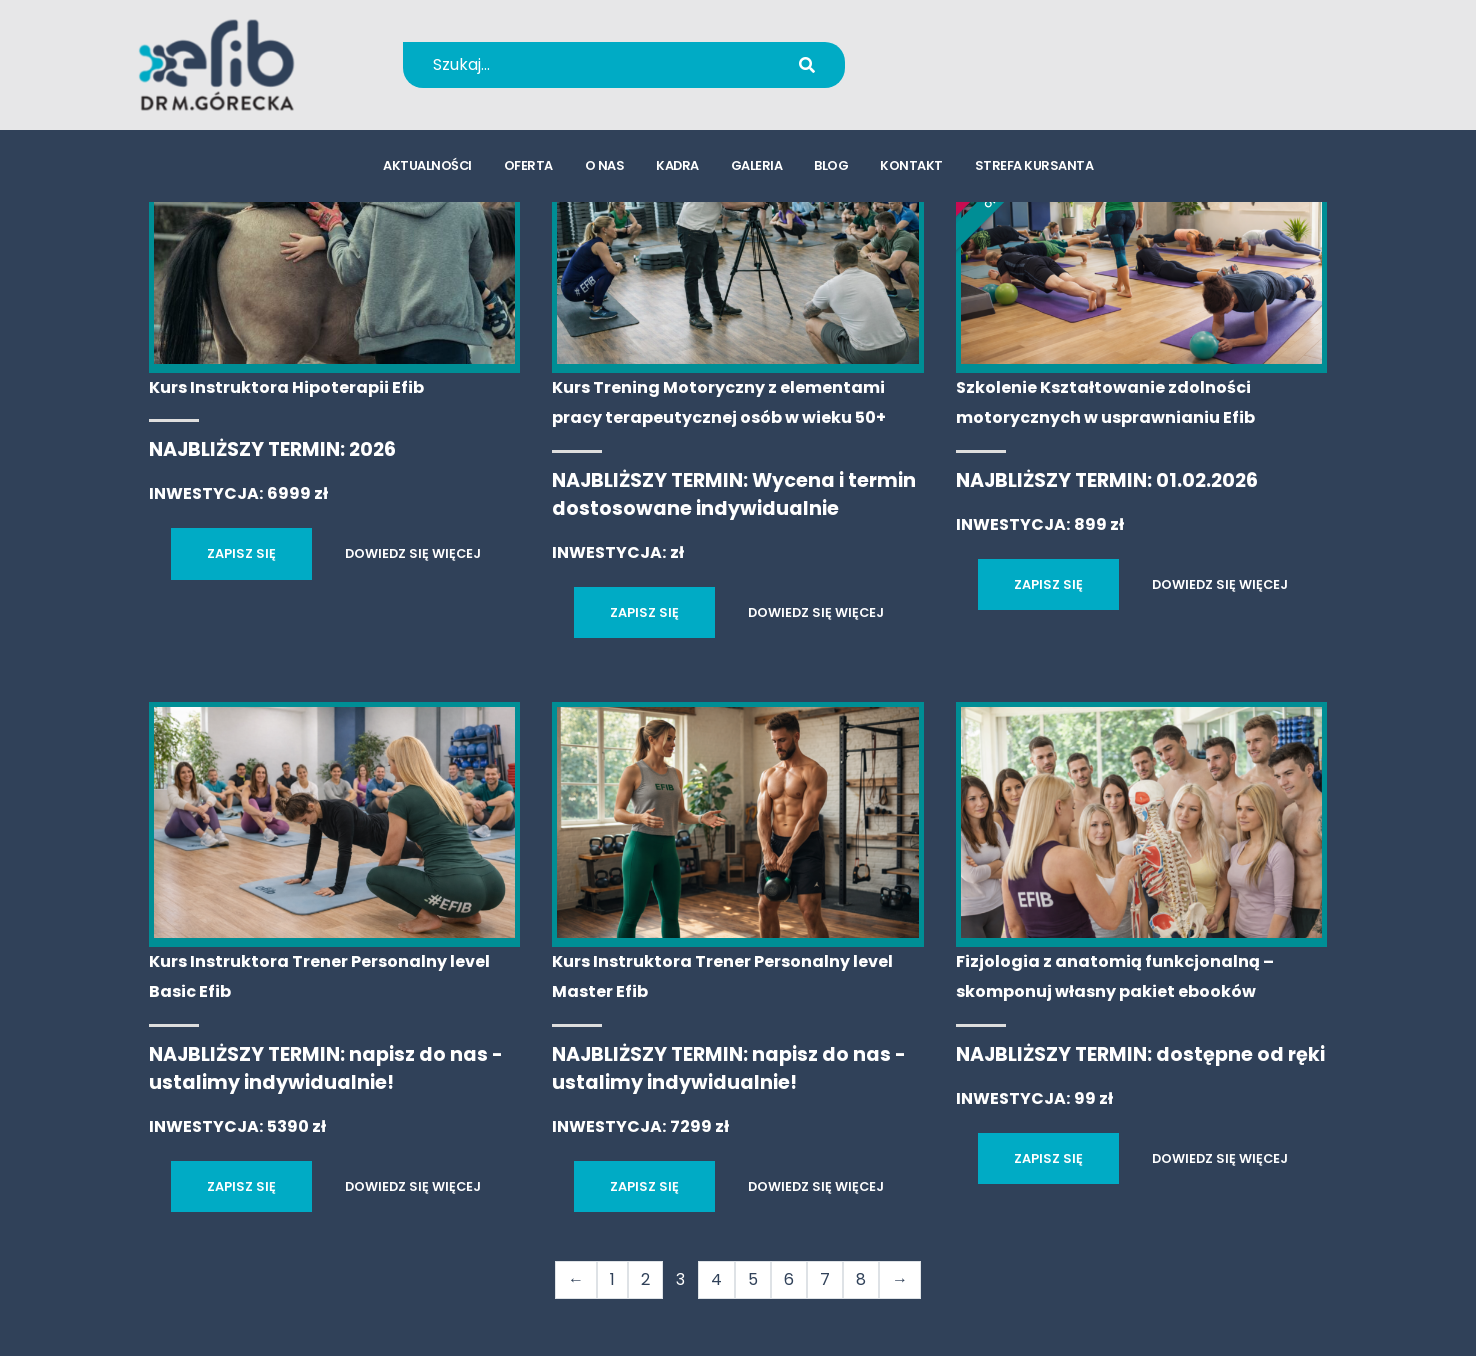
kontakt (911, 165)
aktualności (427, 165)
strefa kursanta (1034, 165)
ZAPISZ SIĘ (241, 553)
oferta (528, 165)
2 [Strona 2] (645, 1279)
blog (831, 165)
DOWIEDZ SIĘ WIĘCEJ (413, 553)
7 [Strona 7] (825, 1279)
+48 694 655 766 (996, 51)
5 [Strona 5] (753, 1279)
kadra (677, 165)
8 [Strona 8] (861, 1279)
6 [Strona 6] (789, 1279)
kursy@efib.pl (983, 77)
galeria (757, 165)
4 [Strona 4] (716, 1279)
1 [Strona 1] (612, 1279)
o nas (605, 165)
